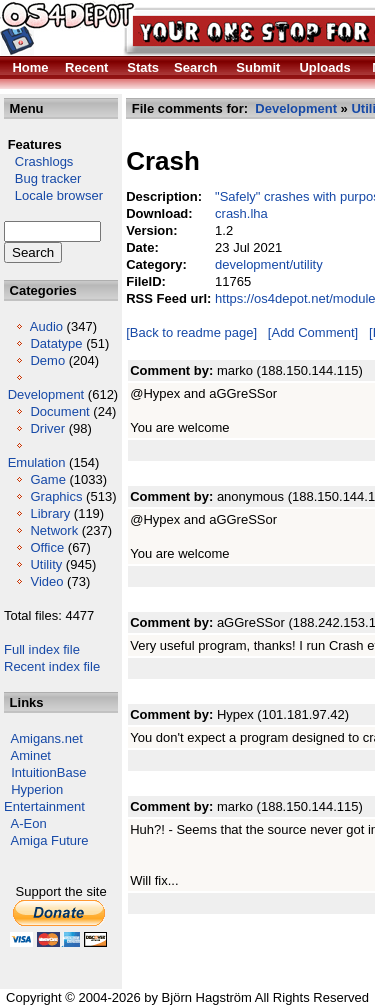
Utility (46, 564)
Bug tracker (42, 178)
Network (54, 530)
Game (47, 479)
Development (46, 394)
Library (50, 513)
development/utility (269, 264)
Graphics (56, 496)
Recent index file (52, 666)
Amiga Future (50, 840)
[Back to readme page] (191, 332)
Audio (46, 326)
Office (47, 547)
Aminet (31, 755)
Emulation (37, 462)
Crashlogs (38, 161)
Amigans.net (47, 738)
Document (59, 411)
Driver (47, 428)
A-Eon (29, 823)
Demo (47, 360)
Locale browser (53, 195)
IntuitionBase (48, 772)
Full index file (42, 649)
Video (46, 581)
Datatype (56, 343)
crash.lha (241, 213)
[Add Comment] (313, 332)
